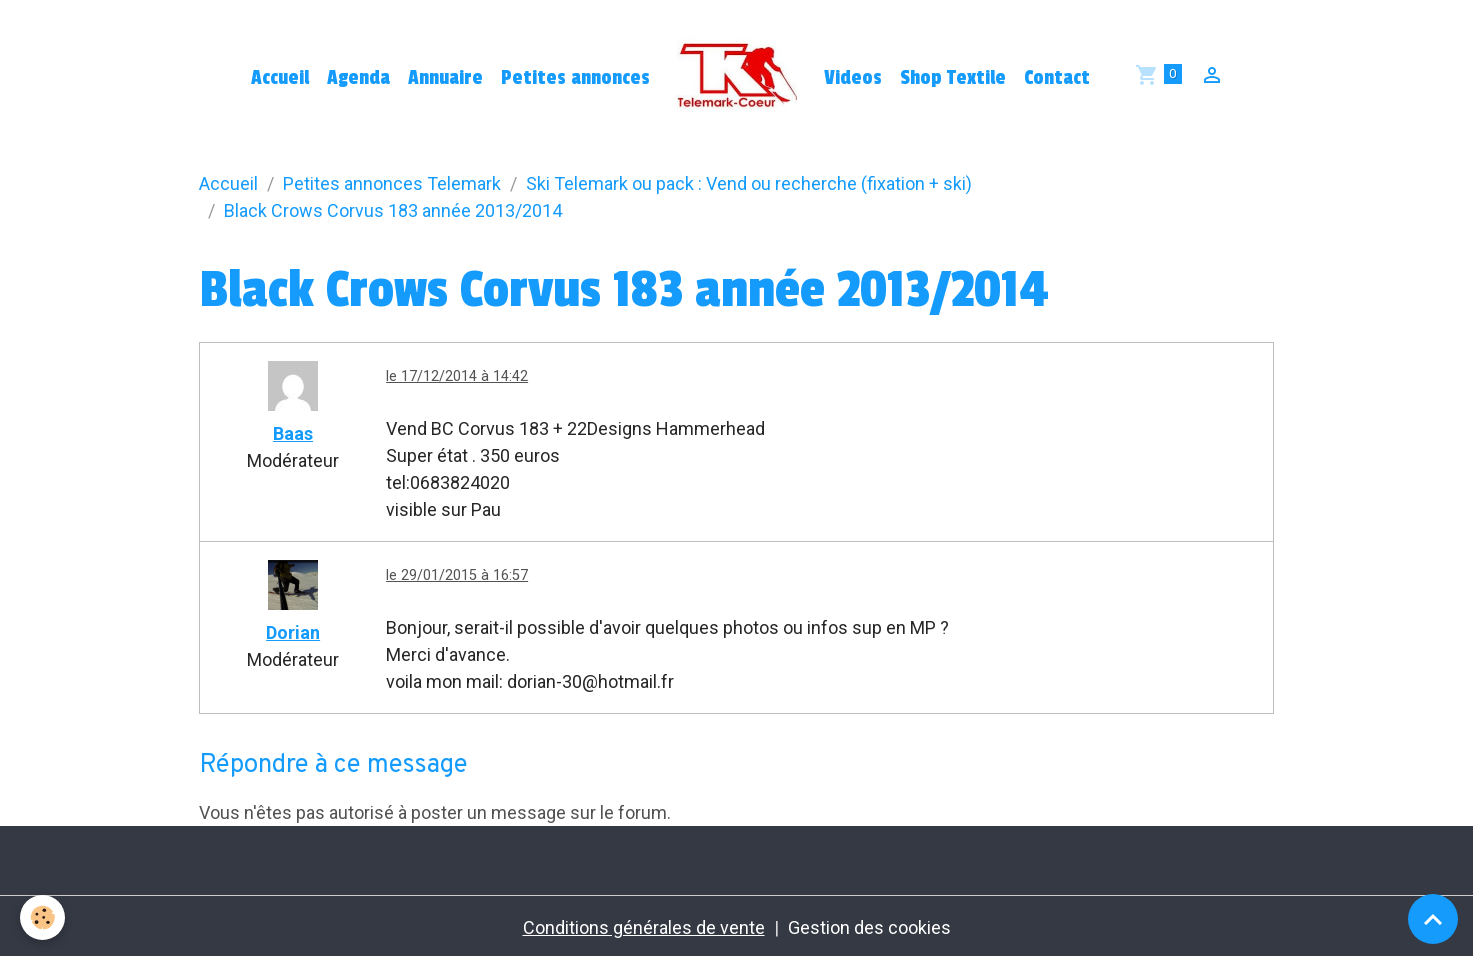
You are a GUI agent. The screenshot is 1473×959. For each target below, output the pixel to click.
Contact (1057, 78)
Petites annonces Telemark (392, 183)
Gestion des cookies (869, 927)
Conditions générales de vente (644, 927)
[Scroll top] (1433, 919)
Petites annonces (575, 78)
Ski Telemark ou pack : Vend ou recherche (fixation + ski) (749, 183)
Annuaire (445, 78)
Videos (853, 78)
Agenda (358, 78)
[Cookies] (42, 917)
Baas (293, 433)
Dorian (293, 632)
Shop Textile (953, 78)
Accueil (280, 78)
